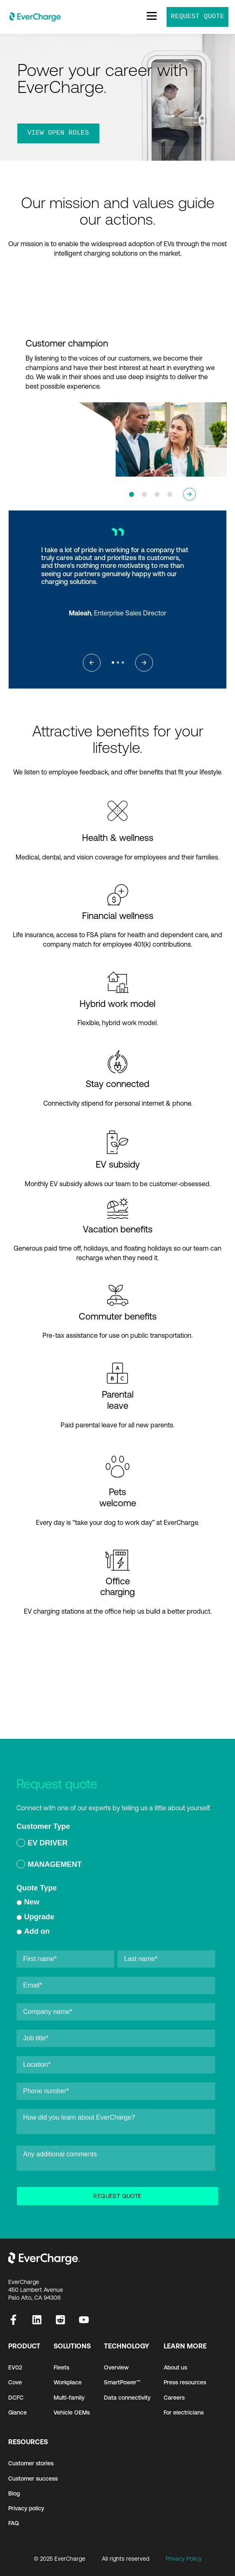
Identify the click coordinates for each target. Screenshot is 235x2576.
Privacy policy (26, 2508)
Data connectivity (127, 2397)
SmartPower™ (122, 2382)
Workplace (68, 2382)
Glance (17, 2412)
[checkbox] (115, 1855)
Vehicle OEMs (72, 2412)
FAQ (13, 2523)
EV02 (15, 2367)
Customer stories (31, 2463)
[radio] (115, 1844)
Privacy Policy (184, 2558)
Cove (15, 2382)
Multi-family (69, 2397)
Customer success (33, 2478)
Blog (14, 2493)
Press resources (185, 2382)
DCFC (16, 2397)
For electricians (184, 2412)
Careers (174, 2397)
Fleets (61, 2367)
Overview (116, 2367)
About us (175, 2367)
